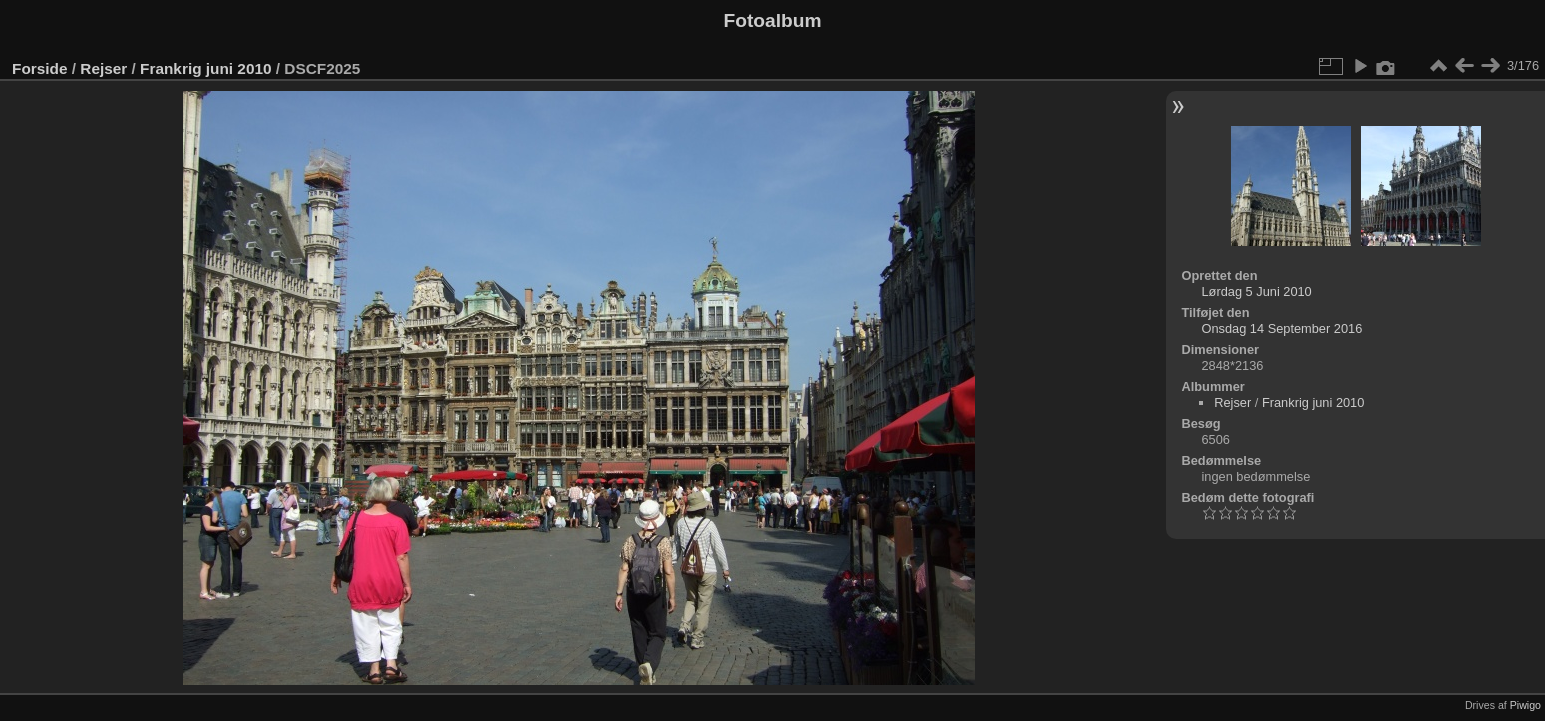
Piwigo (1525, 705)
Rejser (103, 68)
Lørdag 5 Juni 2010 (1256, 291)
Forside (39, 68)
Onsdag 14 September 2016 (1281, 328)
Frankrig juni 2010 (205, 68)
